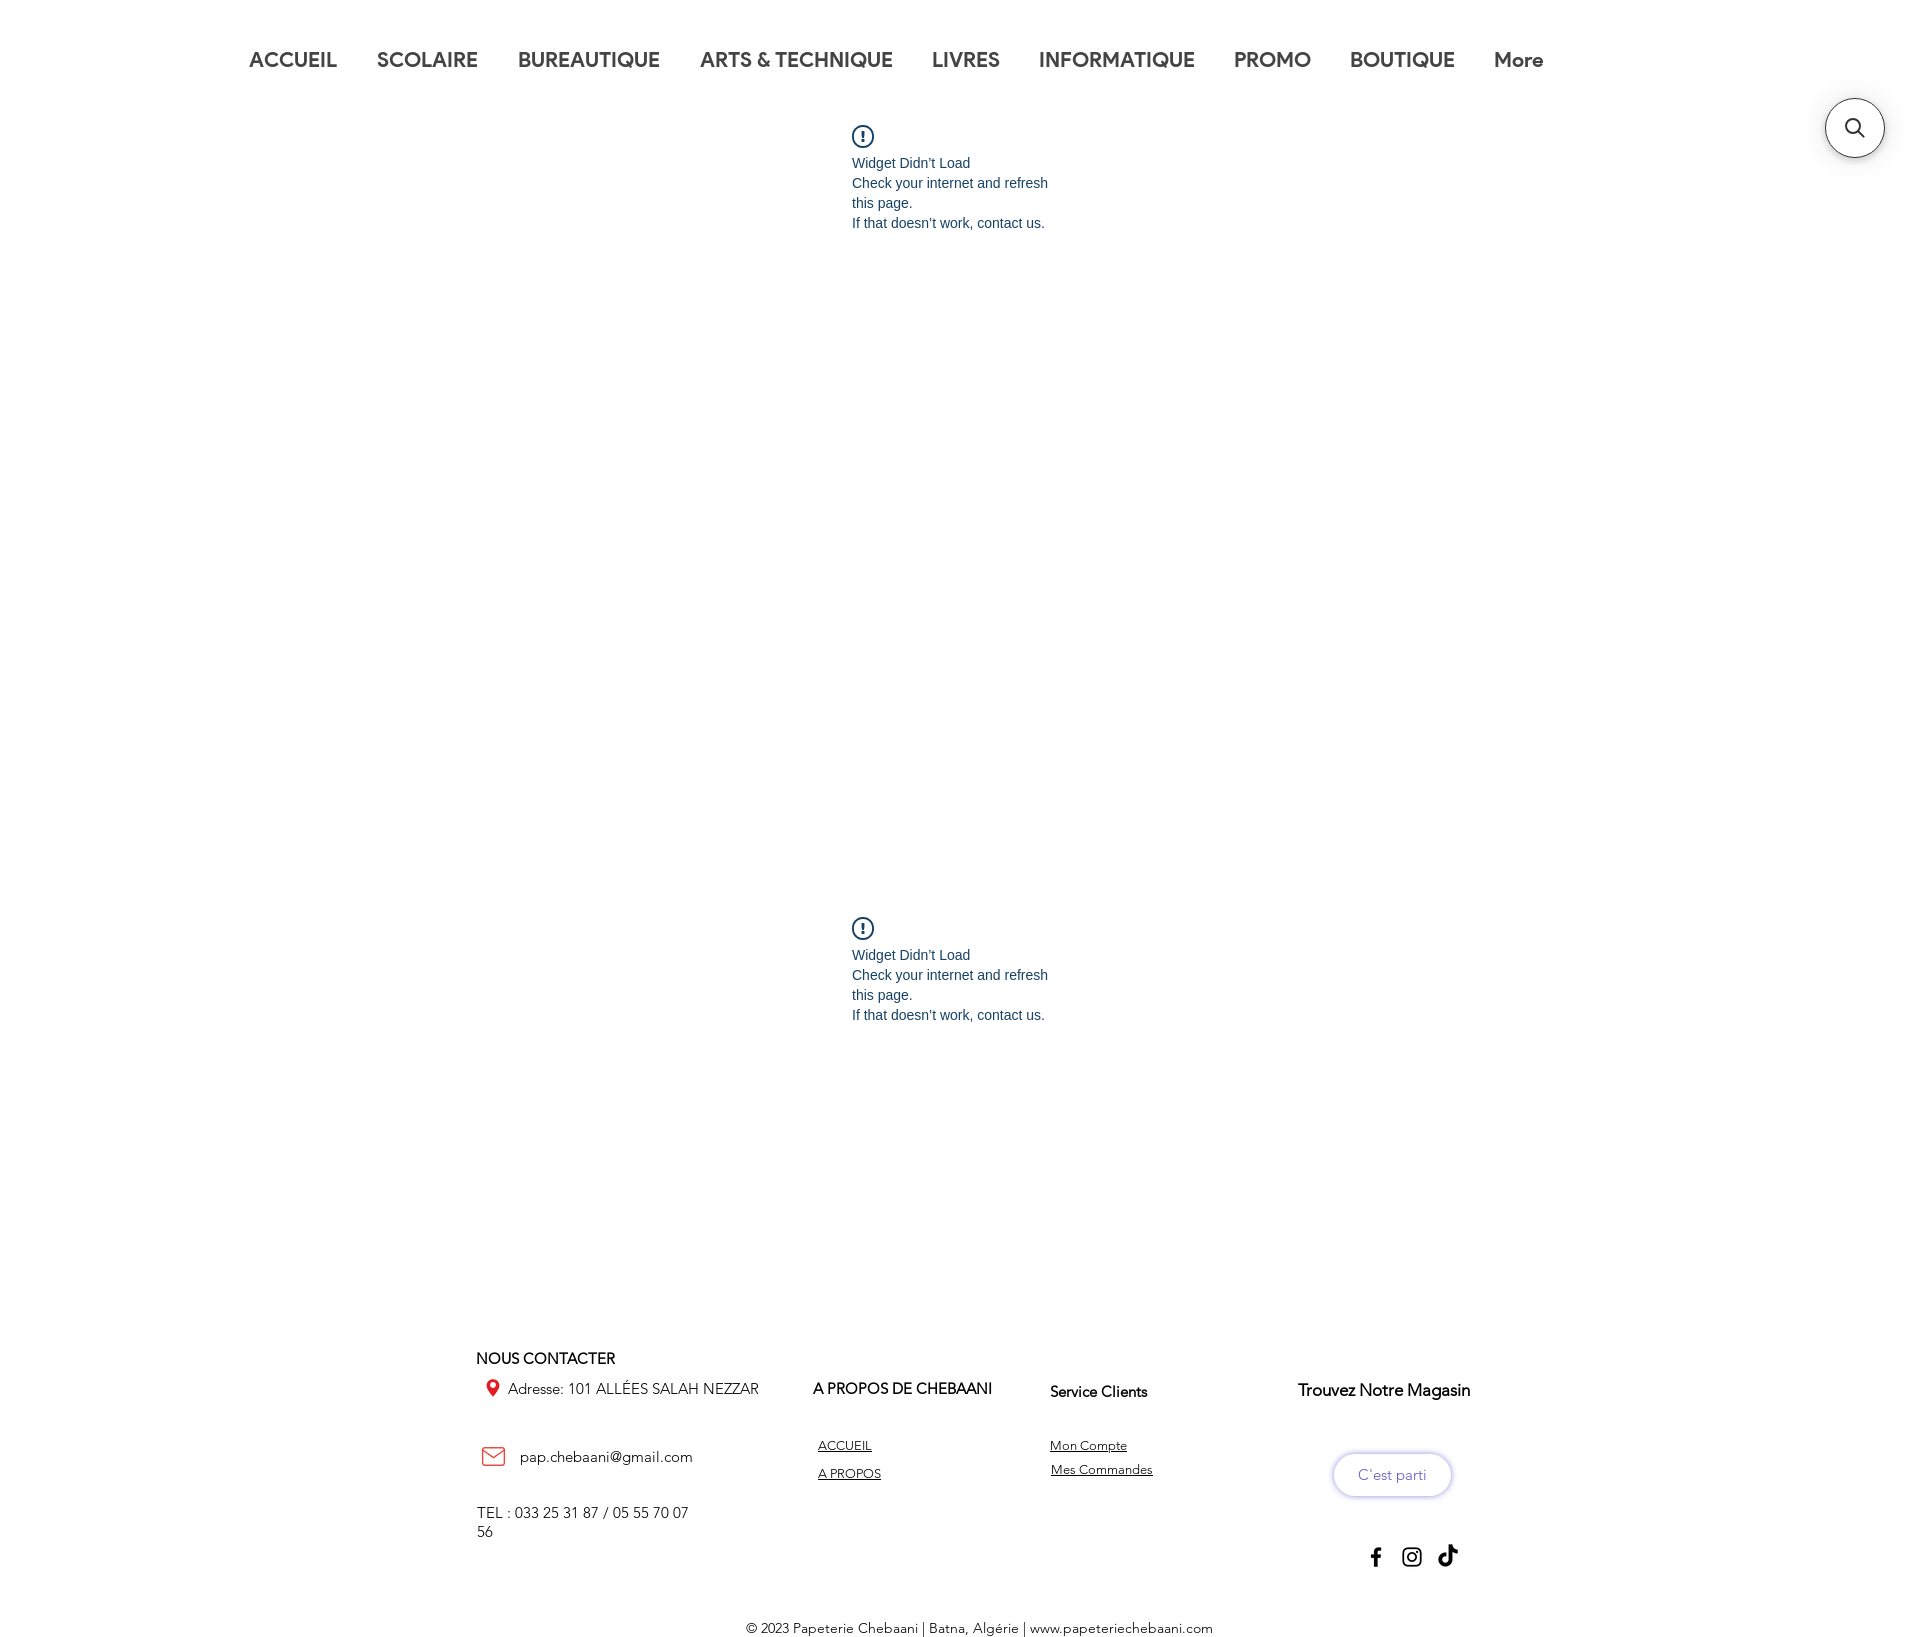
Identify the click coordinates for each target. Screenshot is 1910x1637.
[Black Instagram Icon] (1412, 1557)
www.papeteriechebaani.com (1121, 1628)
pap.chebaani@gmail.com (606, 1456)
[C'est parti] (1392, 1475)
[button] (1855, 128)
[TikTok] (1448, 1557)
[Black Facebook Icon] (1376, 1557)
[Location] (493, 1388)
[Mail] (493, 1457)
